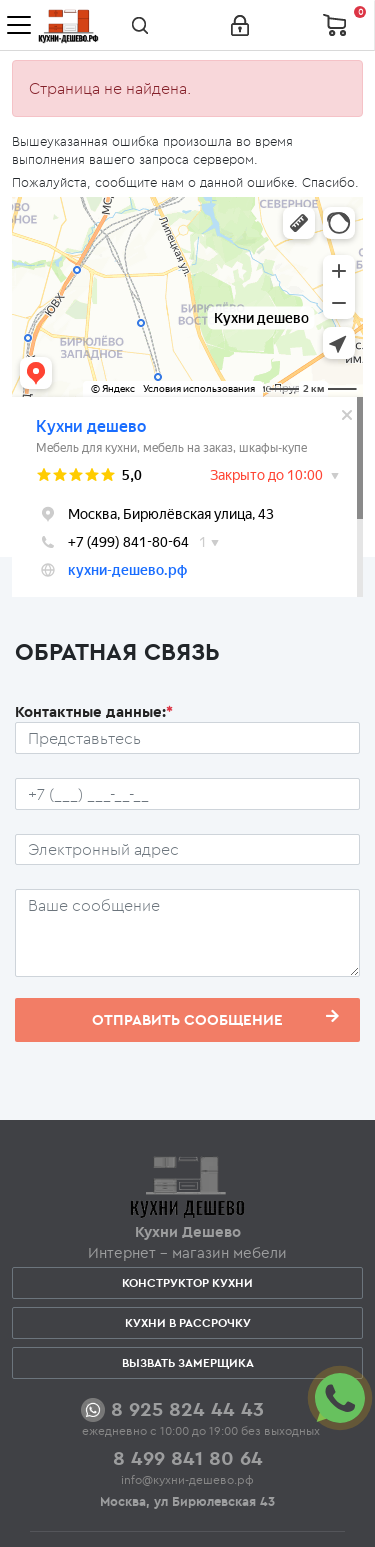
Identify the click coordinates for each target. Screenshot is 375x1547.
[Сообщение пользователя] (187, 933)
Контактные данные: (94, 711)
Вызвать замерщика (188, 1362)
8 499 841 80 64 (188, 1457)
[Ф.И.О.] (187, 738)
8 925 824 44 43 (187, 1408)
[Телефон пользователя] (187, 794)
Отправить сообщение (215, 1019)
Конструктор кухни (187, 1282)
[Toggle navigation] (19, 25)
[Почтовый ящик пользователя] (187, 850)
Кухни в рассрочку (188, 1322)
